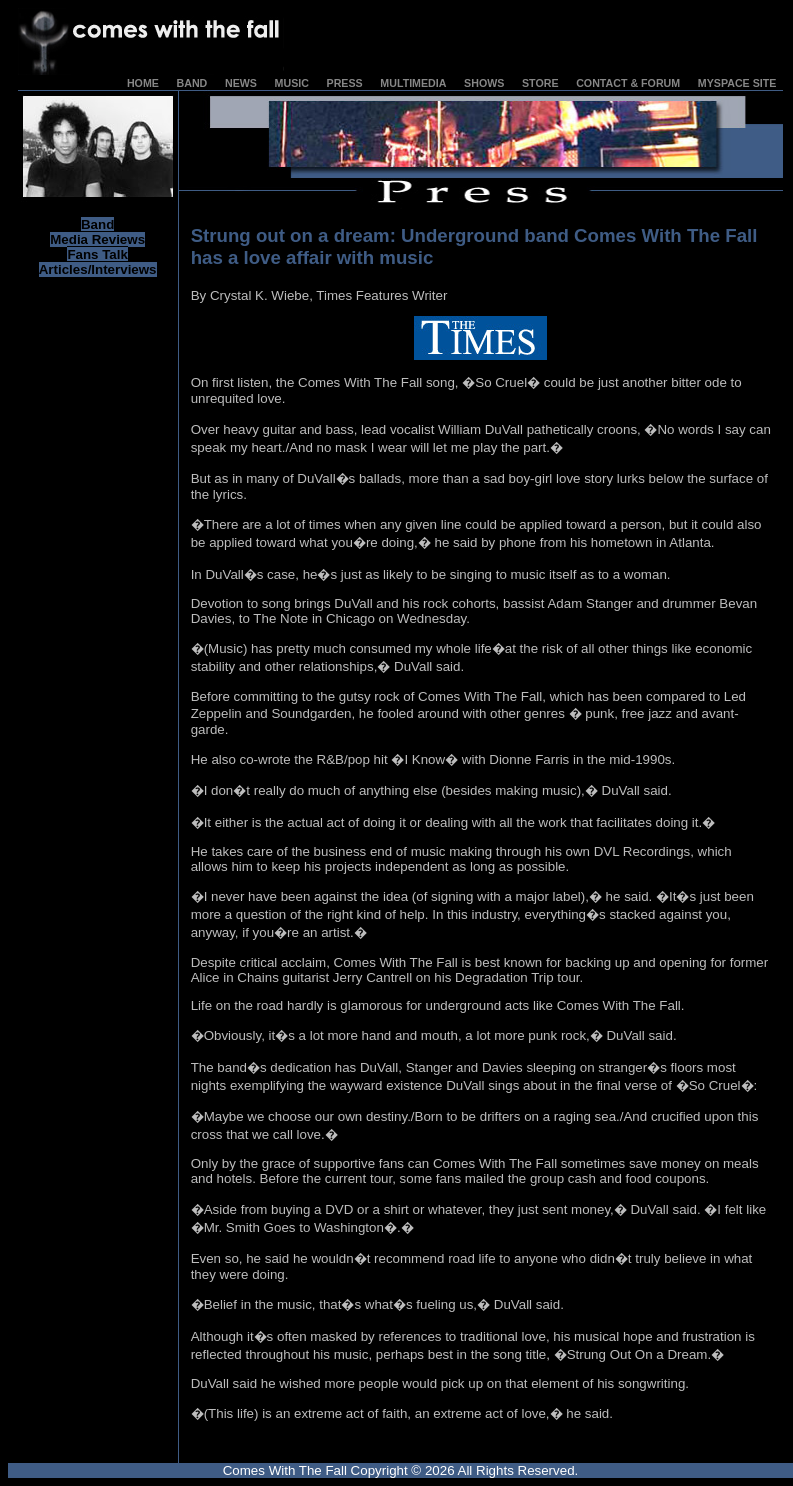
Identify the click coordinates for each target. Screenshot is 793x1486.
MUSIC (292, 83)
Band (97, 224)
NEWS (241, 83)
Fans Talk (97, 254)
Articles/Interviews (98, 269)
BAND (192, 83)
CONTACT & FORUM (628, 83)
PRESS (345, 83)
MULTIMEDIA (413, 83)
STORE (540, 83)
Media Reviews (97, 239)
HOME (143, 83)
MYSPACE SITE (737, 83)
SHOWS (484, 83)
